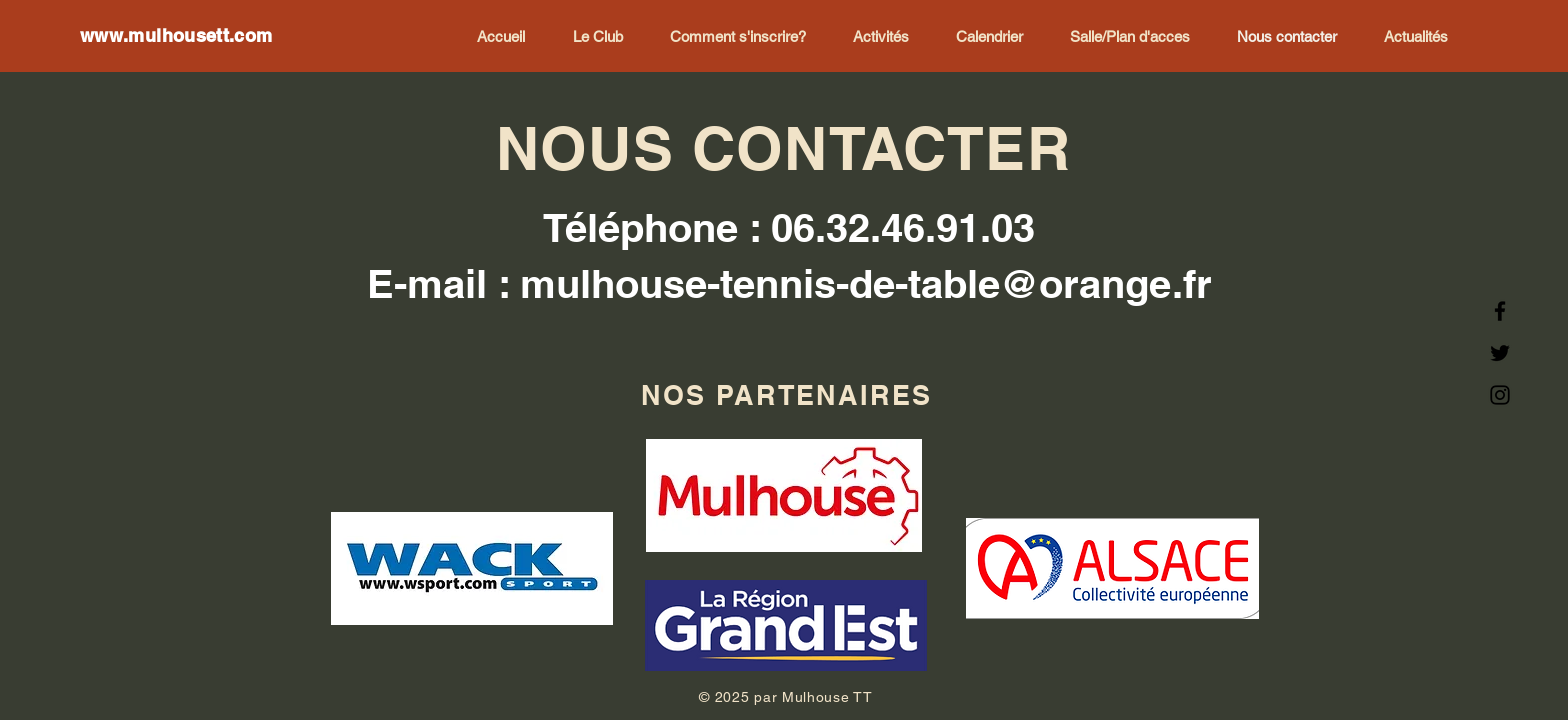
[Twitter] (1500, 353)
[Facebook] (1500, 311)
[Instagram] (1500, 395)
